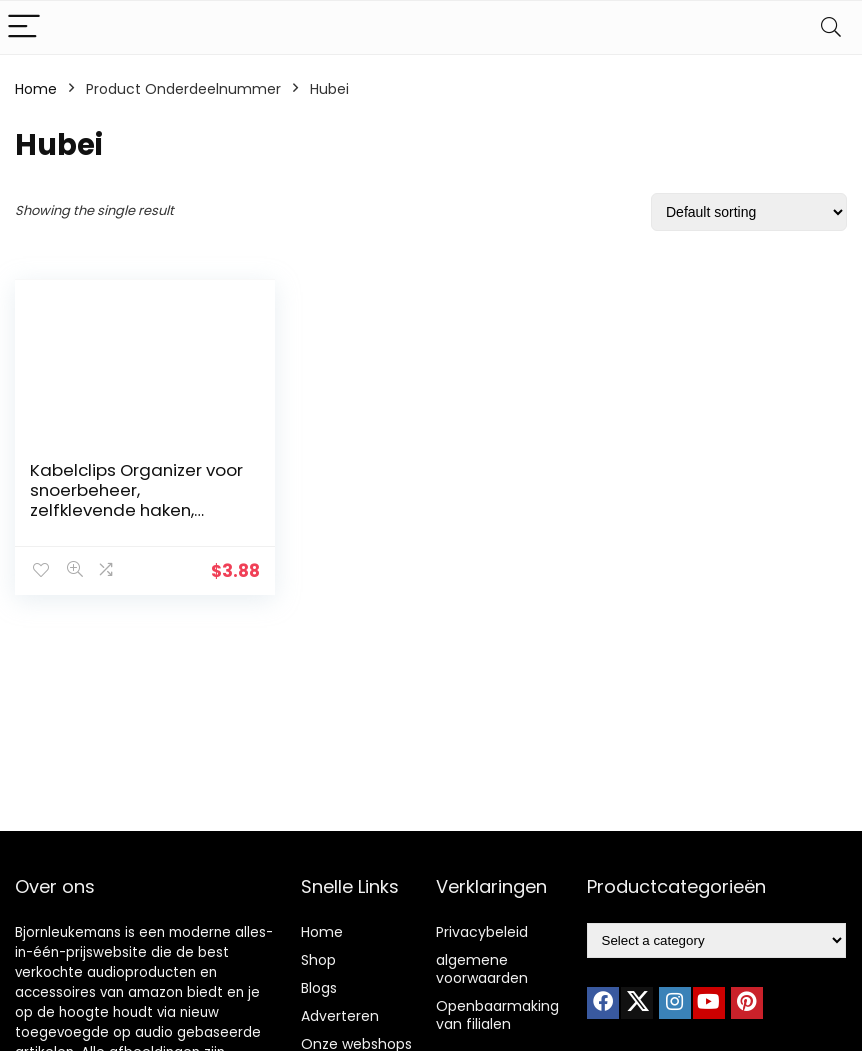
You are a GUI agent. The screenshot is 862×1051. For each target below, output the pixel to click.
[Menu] (24, 27)
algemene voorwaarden (482, 969)
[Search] (831, 27)
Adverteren (340, 1016)
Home (36, 89)
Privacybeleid (482, 932)
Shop (318, 960)
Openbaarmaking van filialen (497, 1015)
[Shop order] (749, 212)
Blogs (319, 988)
